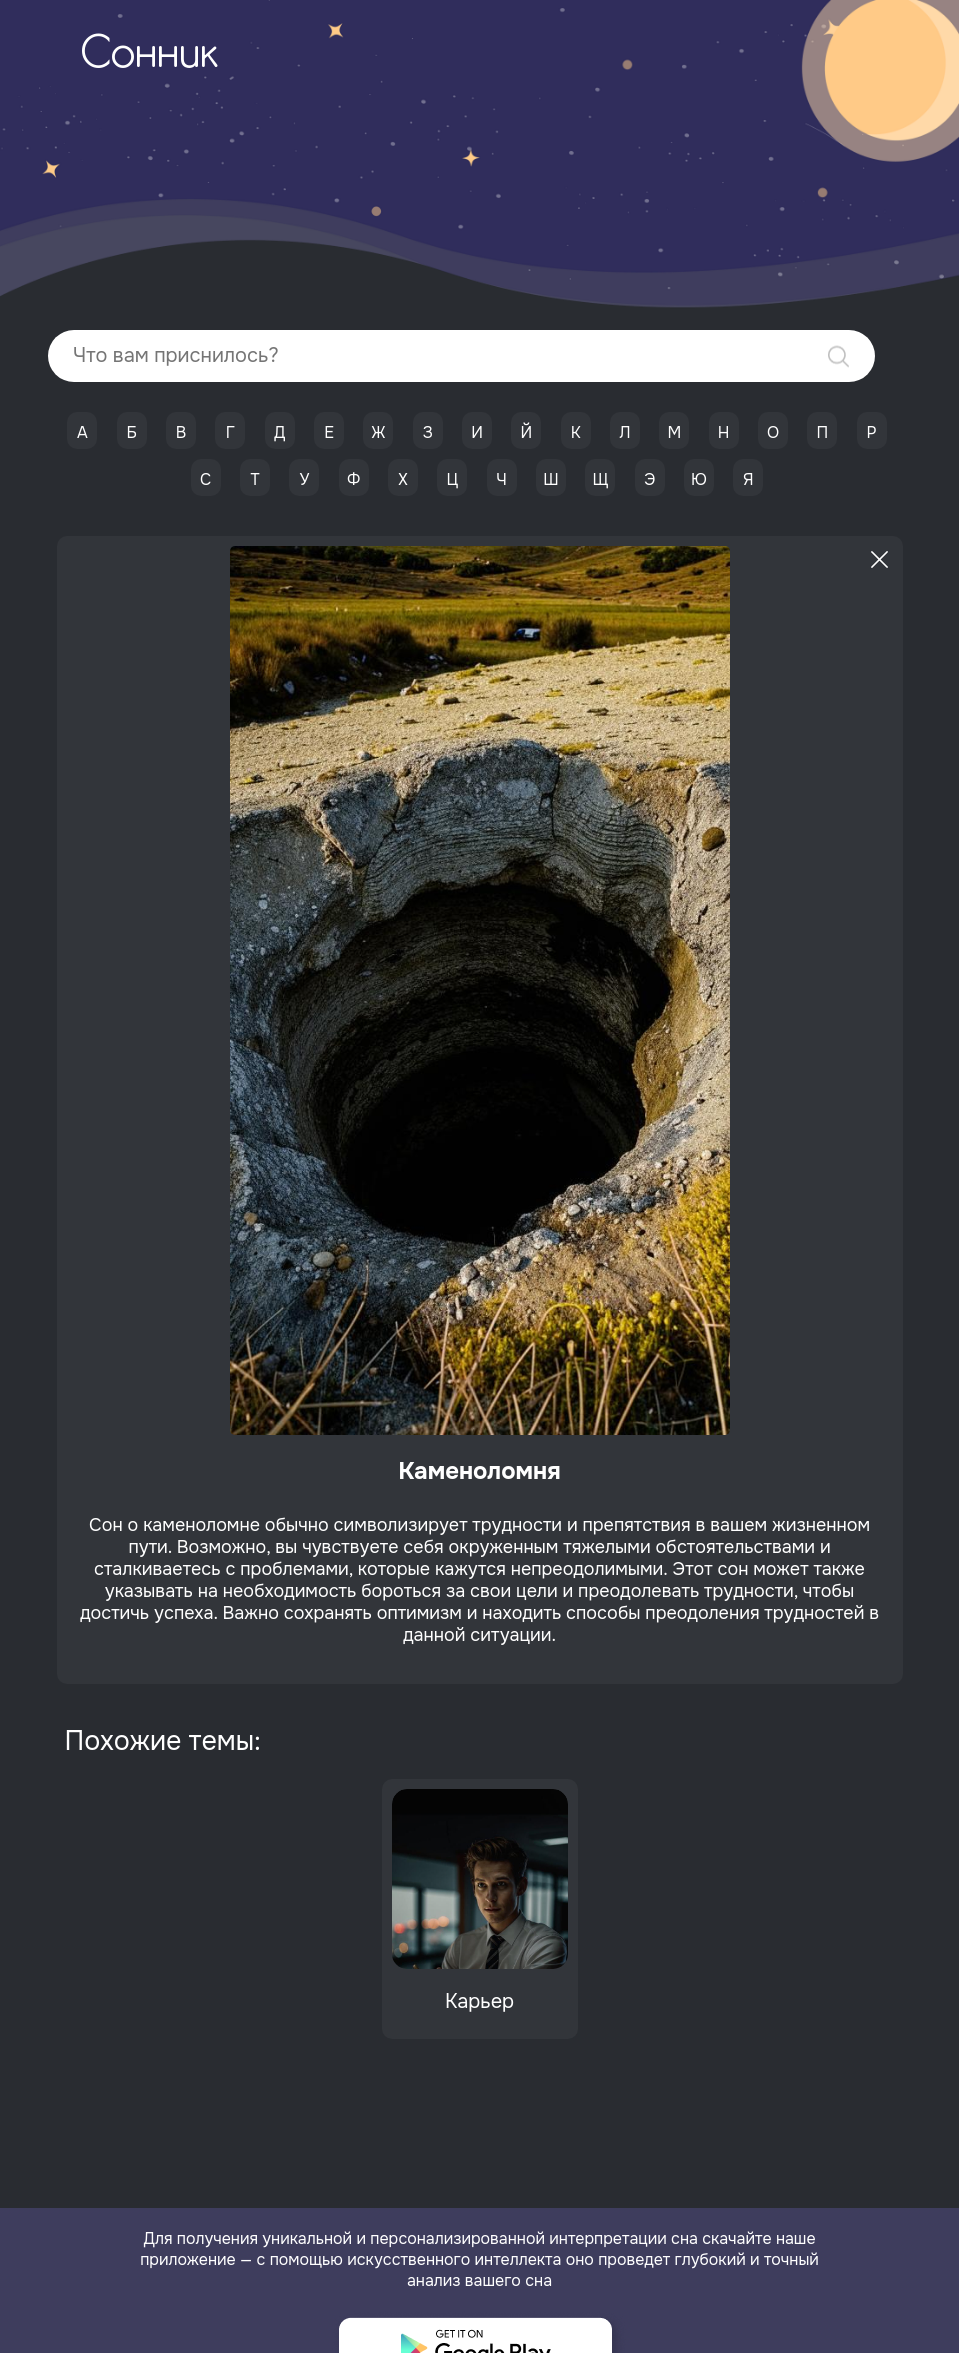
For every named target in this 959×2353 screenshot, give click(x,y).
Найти (838, 356)
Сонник (149, 56)
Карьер (479, 2001)
